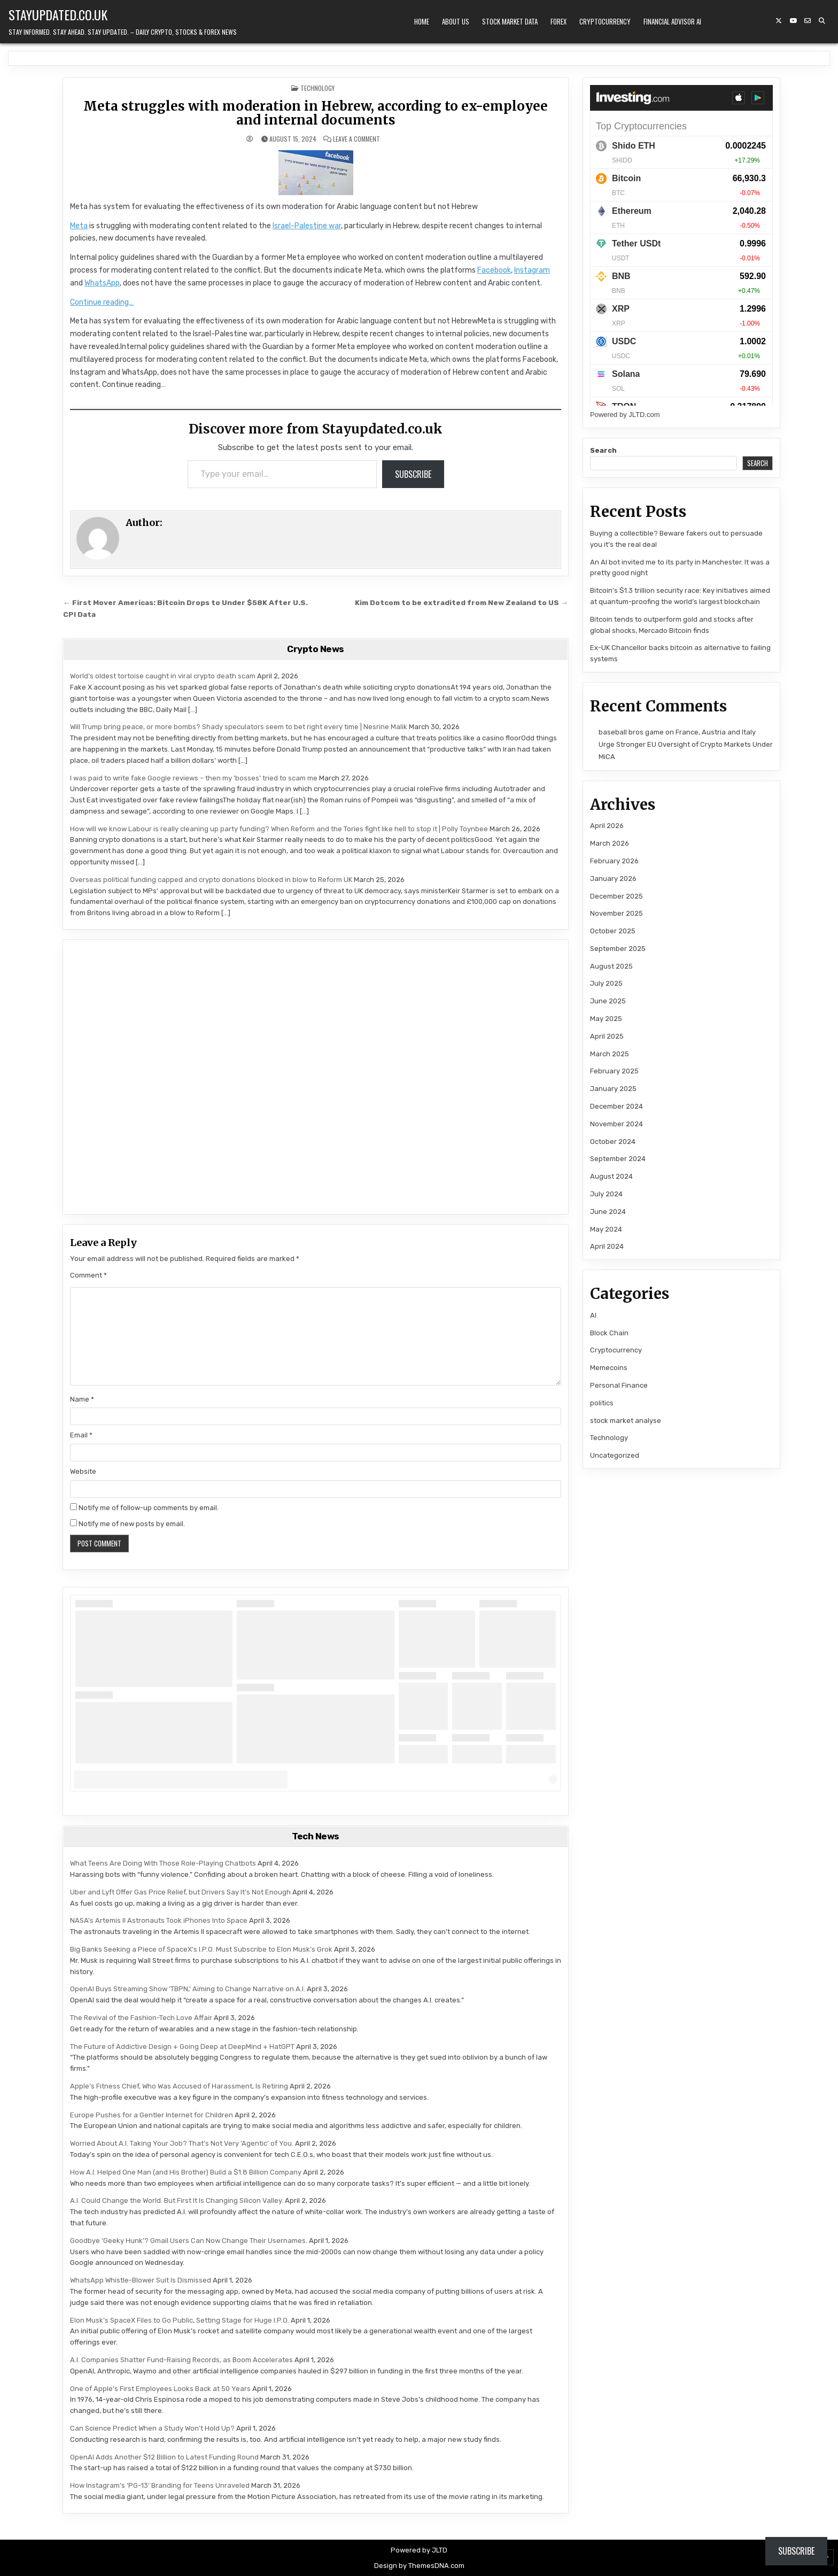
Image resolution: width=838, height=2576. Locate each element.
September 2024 (618, 1159)
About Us (455, 21)
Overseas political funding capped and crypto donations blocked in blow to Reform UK (211, 880)
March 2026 (609, 843)
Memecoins (608, 1368)
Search (603, 450)
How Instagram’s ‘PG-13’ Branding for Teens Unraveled (160, 2485)
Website (83, 1471)
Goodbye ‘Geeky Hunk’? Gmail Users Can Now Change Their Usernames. (188, 2241)
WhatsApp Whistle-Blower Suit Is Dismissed (140, 2280)
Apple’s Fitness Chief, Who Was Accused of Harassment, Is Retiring (179, 2086)
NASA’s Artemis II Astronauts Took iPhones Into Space (158, 1920)
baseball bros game (631, 732)
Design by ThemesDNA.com (419, 2566)
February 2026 (614, 861)
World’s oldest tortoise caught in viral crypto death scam (162, 676)
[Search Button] (822, 21)
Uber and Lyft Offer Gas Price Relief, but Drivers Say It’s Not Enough (180, 1892)
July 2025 (606, 983)
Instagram (532, 270)
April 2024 (607, 1246)
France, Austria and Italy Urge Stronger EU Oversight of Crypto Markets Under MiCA (686, 744)
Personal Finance (619, 1385)
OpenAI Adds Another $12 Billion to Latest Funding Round (164, 2457)
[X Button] (779, 21)
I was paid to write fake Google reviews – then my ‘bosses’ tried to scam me (193, 778)
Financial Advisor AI (672, 21)
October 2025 (612, 931)
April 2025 (607, 1036)
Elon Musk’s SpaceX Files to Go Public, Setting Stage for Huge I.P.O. (179, 2320)
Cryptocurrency (605, 21)
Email (81, 1435)
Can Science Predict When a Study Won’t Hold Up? (152, 2428)
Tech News (315, 1836)
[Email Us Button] (807, 21)
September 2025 (618, 949)
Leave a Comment (356, 139)
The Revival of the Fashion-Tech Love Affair (141, 2018)
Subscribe (413, 474)
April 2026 (607, 826)
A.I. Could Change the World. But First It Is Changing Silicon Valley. (176, 2200)
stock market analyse (625, 1421)
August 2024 (611, 1176)
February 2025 (614, 1071)
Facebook (494, 270)
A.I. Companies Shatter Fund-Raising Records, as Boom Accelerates (181, 2360)
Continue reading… (102, 302)
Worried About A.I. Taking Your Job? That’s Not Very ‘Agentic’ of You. (181, 2143)
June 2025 (608, 1001)
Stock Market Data (510, 21)
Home (421, 21)
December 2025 (616, 896)
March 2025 (609, 1054)
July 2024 (606, 1194)
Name (82, 1399)
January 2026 (613, 879)
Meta (79, 225)
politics (602, 1403)
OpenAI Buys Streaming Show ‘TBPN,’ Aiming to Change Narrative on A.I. (187, 1989)
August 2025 (611, 966)
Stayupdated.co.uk (58, 14)
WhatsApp (102, 283)
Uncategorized (614, 1455)
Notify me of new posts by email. (132, 1524)
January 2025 (613, 1089)
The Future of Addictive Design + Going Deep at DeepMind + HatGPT (182, 2047)
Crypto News (315, 649)
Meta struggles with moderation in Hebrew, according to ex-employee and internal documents (315, 113)
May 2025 (606, 1019)
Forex (558, 21)
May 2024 (606, 1229)
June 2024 (608, 1212)
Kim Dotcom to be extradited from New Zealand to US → (461, 602)
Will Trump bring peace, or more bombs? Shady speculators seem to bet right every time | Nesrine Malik (238, 727)
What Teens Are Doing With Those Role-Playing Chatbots (163, 1863)
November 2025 (616, 913)
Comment (88, 1275)
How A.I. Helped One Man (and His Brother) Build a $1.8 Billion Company (185, 2172)
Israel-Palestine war (307, 225)
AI (593, 1315)
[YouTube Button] (793, 21)
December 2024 (616, 1106)
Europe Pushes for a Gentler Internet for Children (151, 2115)
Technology (317, 87)
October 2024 (612, 1142)
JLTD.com (644, 415)
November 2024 (616, 1124)
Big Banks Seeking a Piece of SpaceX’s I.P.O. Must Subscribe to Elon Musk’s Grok (201, 1949)
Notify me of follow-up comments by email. (149, 1508)
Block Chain (609, 1333)
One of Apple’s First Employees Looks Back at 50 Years (160, 2389)
